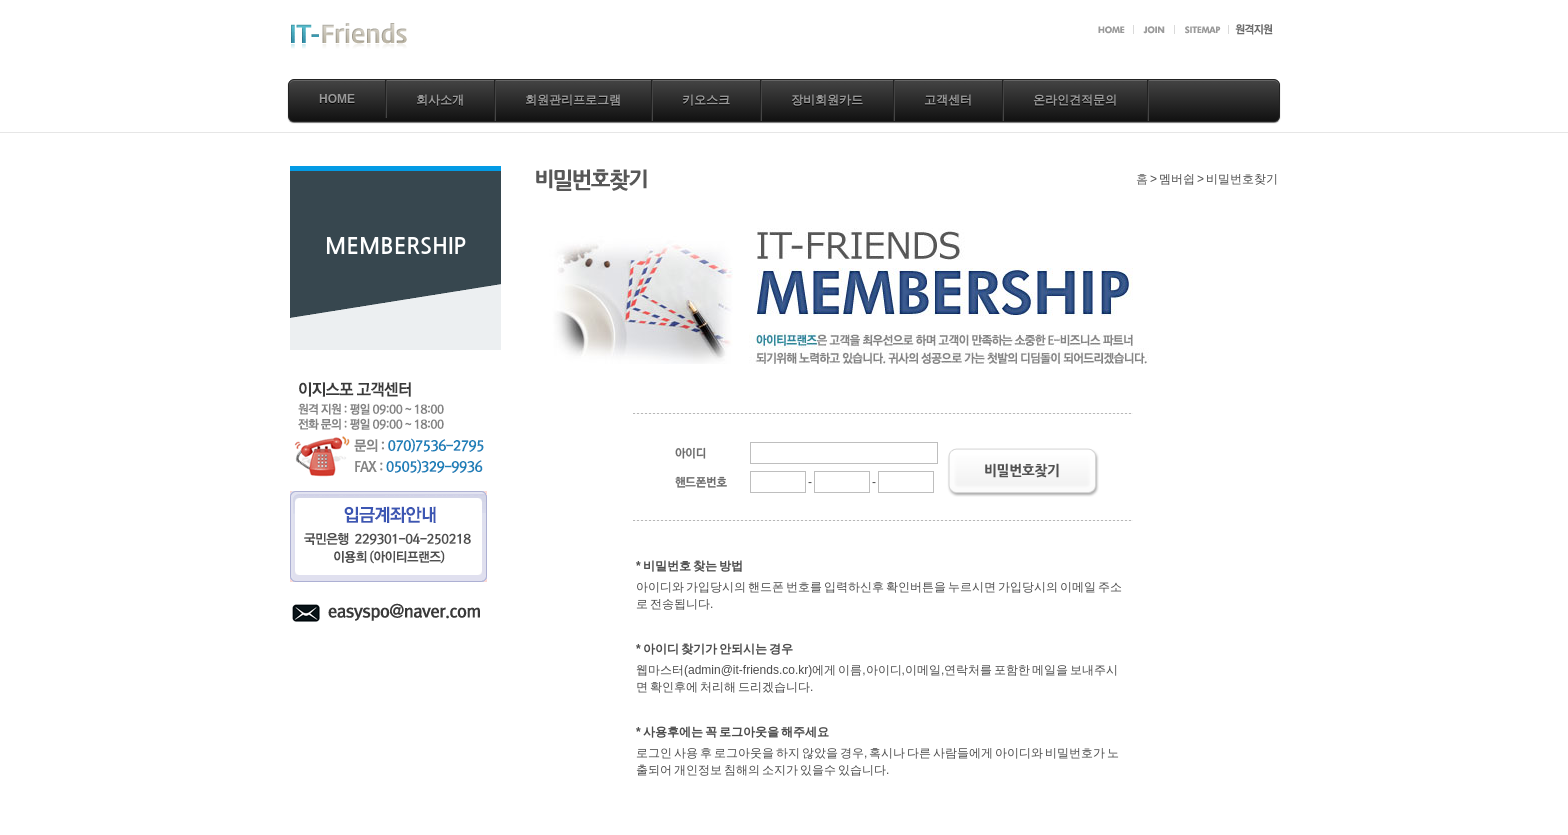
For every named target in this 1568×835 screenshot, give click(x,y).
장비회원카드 (827, 100)
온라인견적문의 (1075, 100)
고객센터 (948, 100)
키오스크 (706, 100)
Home (337, 99)
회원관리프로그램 (573, 100)
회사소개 (440, 100)
